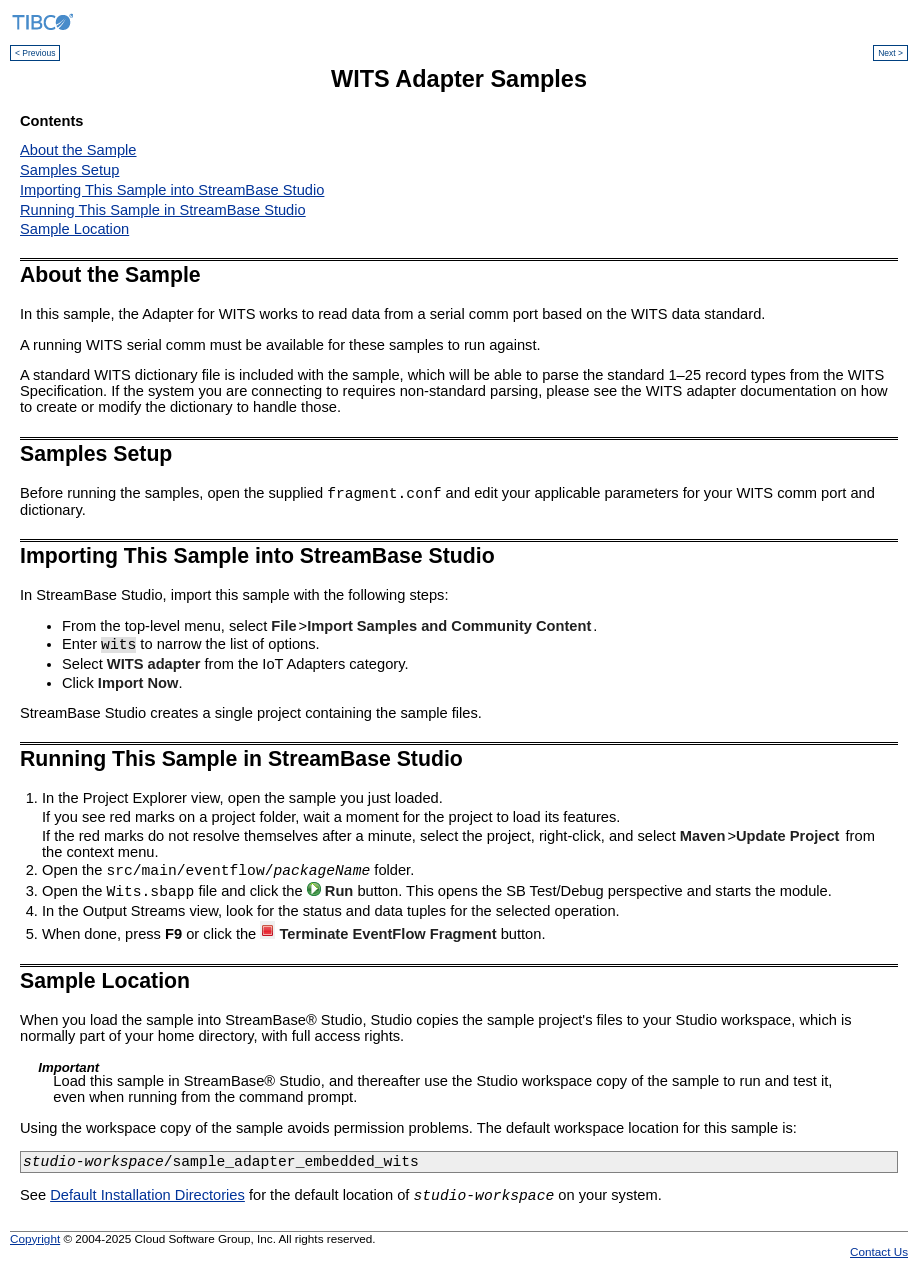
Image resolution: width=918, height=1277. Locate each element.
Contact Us (879, 1257)
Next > (890, 53)
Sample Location (74, 229)
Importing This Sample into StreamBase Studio (172, 190)
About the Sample (78, 150)
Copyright (35, 1244)
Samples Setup (69, 170)
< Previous (35, 53)
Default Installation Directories (147, 1201)
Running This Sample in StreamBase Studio (163, 210)
